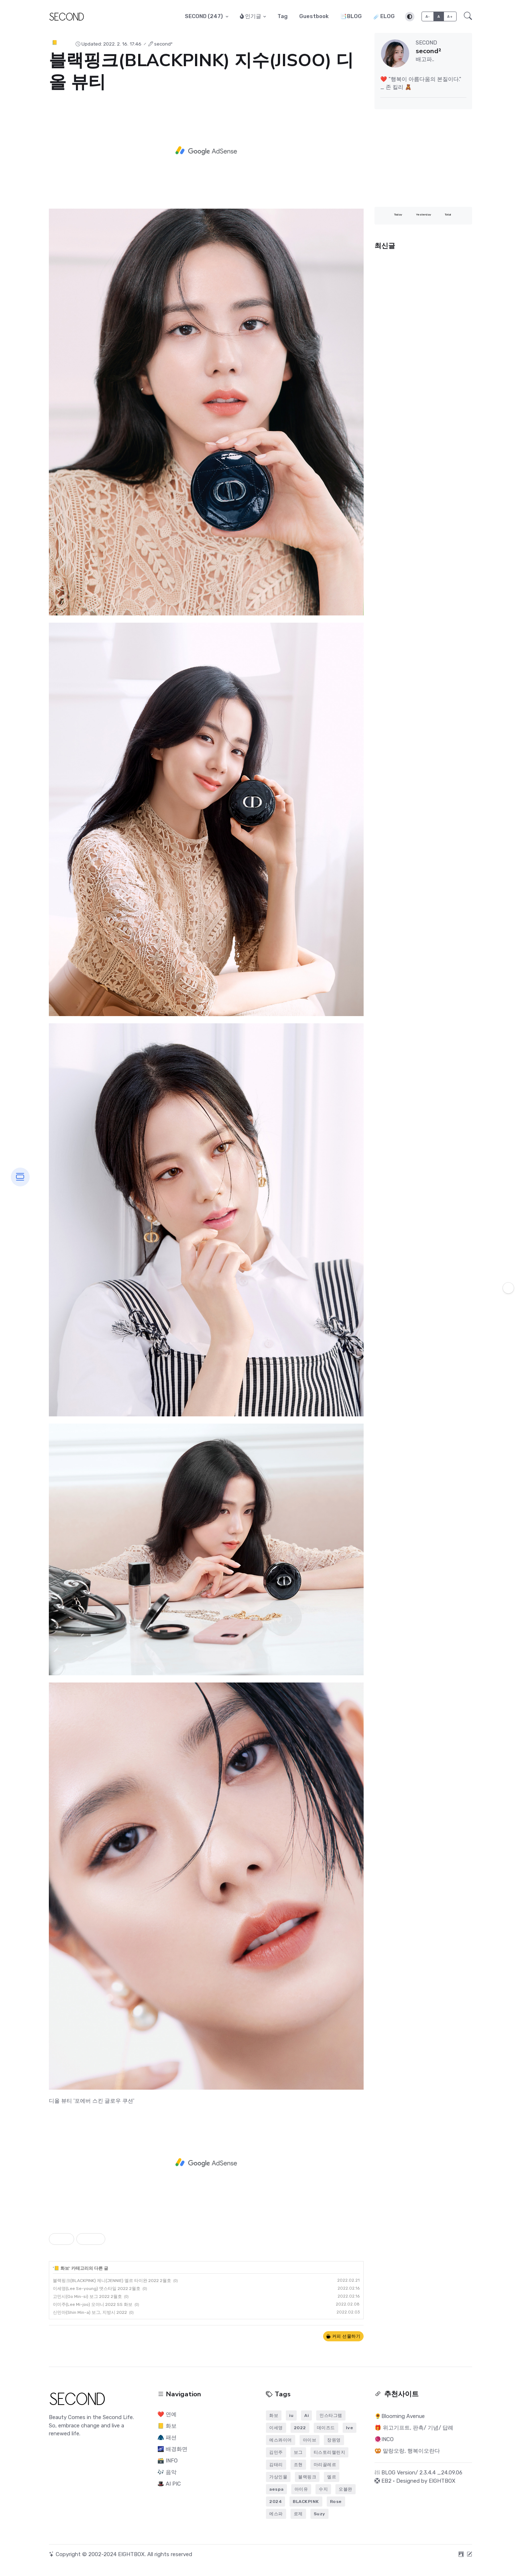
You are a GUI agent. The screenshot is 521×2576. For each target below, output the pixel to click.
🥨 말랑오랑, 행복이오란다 (407, 2451)
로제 (298, 2513)
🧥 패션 (167, 2437)
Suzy (319, 2513)
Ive (349, 2427)
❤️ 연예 (167, 2414)
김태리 (276, 2464)
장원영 (334, 2440)
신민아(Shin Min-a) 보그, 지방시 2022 (90, 2312)
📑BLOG (351, 16)
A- (427, 16)
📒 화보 (60, 42)
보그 (298, 2452)
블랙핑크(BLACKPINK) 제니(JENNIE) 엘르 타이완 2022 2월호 (112, 2280)
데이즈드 (326, 2427)
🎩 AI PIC (169, 2484)
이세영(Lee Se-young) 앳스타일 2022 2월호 (96, 2288)
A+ (450, 16)
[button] (465, 16)
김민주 (276, 2452)
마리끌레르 (325, 2464)
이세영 (276, 2427)
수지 (323, 2489)
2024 (275, 2501)
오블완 (345, 2489)
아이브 (310, 2440)
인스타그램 (330, 2415)
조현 (298, 2464)
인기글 (250, 16)
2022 (300, 2427)
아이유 (301, 2489)
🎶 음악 (167, 2472)
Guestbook (314, 16)
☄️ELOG (384, 16)
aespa (276, 2489)
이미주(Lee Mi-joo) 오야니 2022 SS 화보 (92, 2304)
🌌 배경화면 (172, 2449)
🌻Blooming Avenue (399, 2416)
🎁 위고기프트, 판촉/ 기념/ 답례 (413, 2427)
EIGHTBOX (442, 2481)
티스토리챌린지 (330, 2452)
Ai (306, 2415)
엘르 (331, 2476)
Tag (283, 16)
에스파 (276, 2513)
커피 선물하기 (343, 2336)
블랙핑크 (307, 2476)
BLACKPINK (306, 2501)
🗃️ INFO (167, 2460)
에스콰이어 (280, 2440)
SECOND (204, 16)
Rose (336, 2501)
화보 (273, 2415)
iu (291, 2415)
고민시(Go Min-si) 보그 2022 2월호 (87, 2296)
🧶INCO (384, 2439)
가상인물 (278, 2476)
